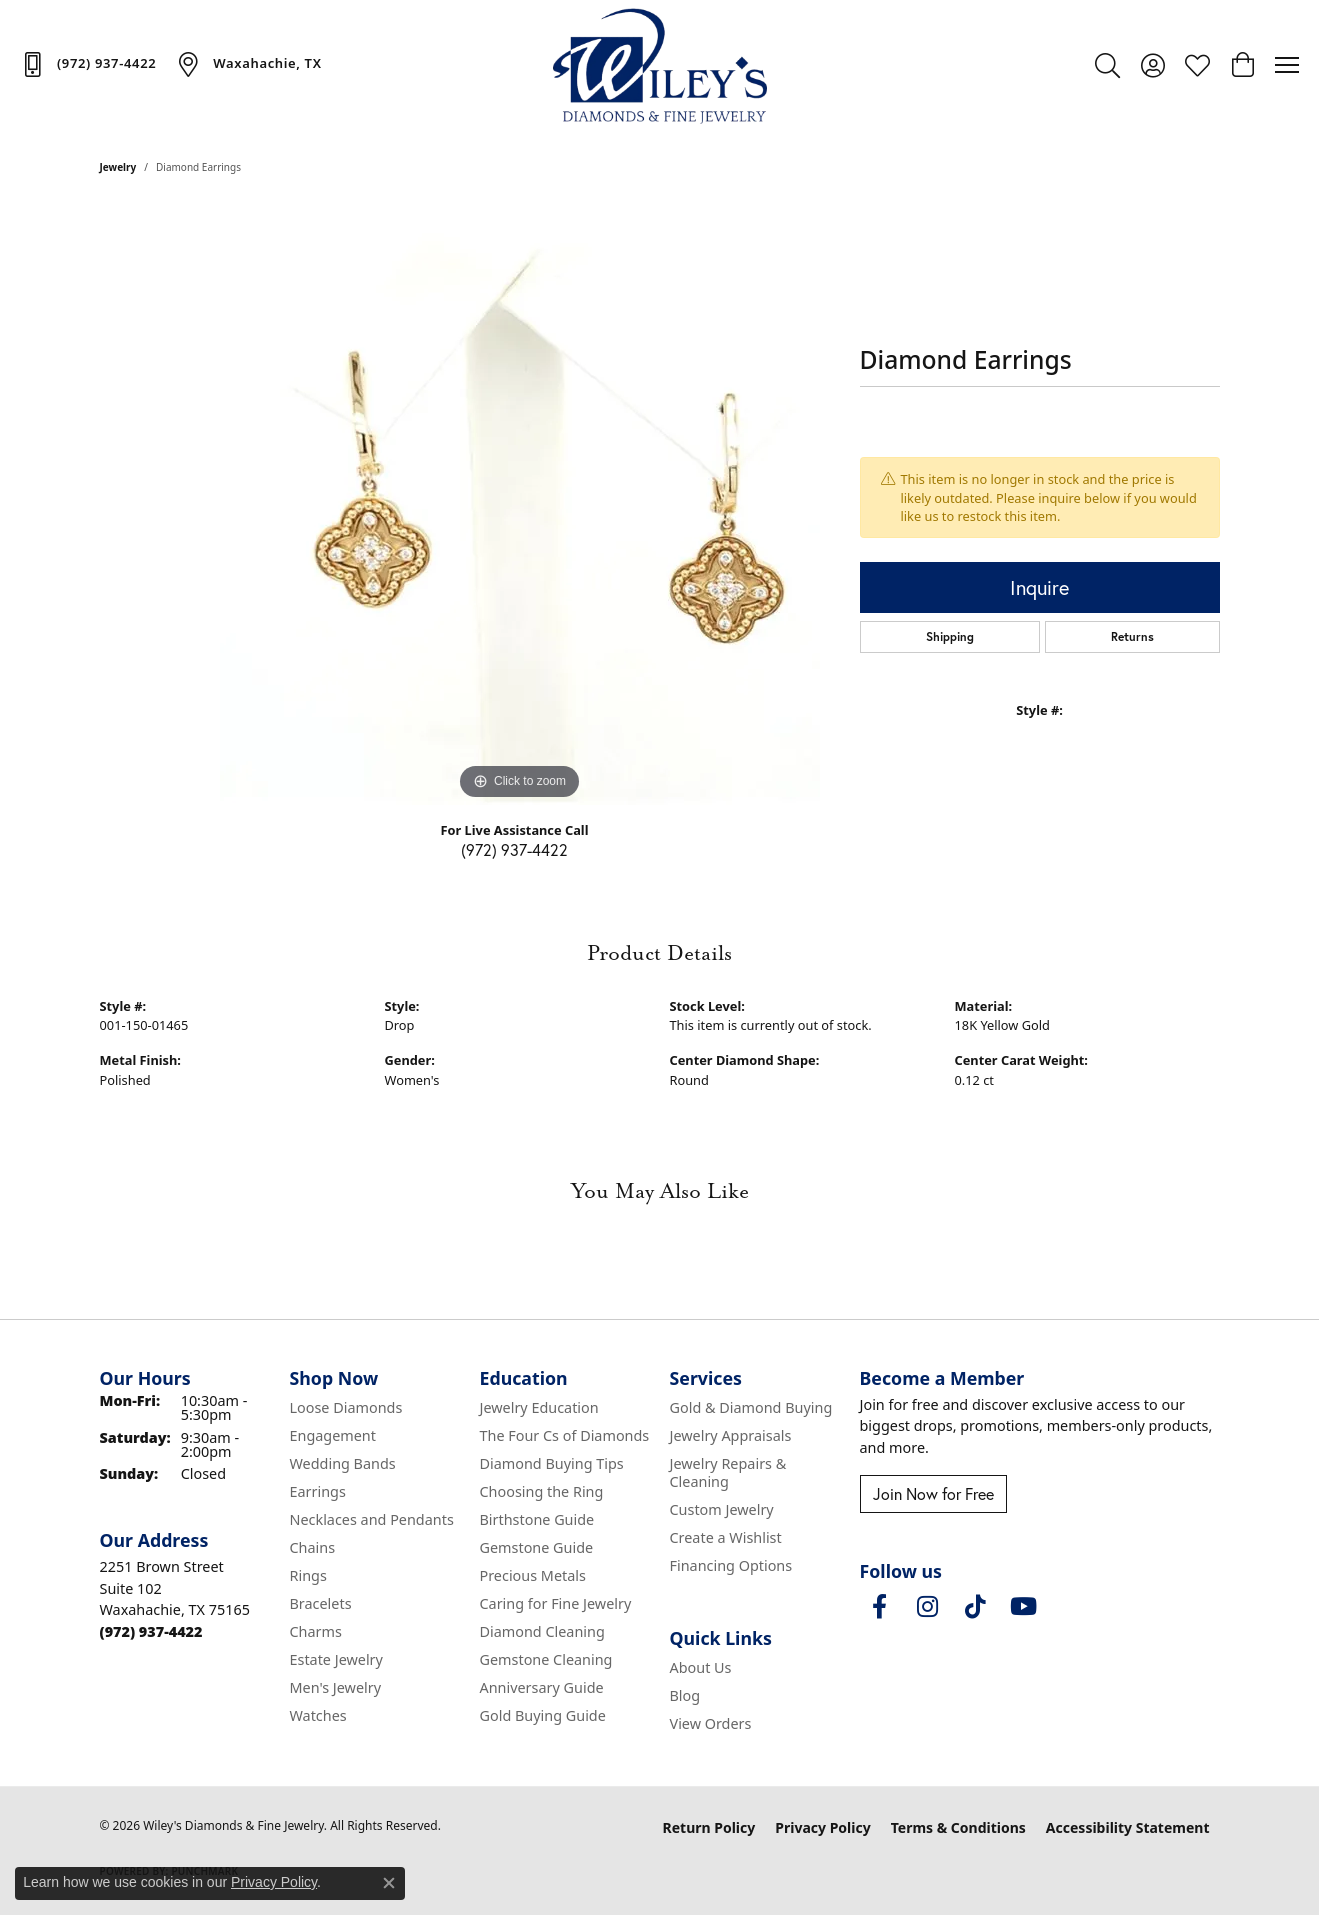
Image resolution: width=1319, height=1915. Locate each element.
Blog (685, 1695)
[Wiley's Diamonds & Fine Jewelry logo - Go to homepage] (659, 65)
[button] (1107, 65)
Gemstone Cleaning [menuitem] (546, 1659)
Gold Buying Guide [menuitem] (543, 1715)
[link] (88, 64)
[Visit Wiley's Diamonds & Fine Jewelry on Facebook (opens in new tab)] (880, 1607)
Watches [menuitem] (318, 1715)
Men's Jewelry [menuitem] (336, 1687)
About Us (701, 1667)
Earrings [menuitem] (318, 1491)
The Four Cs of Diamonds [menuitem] (565, 1435)
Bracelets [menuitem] (321, 1603)
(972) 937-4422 (514, 849)
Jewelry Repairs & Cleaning (728, 1472)
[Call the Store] (151, 1631)
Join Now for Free (933, 1493)
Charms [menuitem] (316, 1631)
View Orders (711, 1723)
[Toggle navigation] (1287, 65)
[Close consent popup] (389, 1883)
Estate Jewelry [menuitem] (336, 1659)
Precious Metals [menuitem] (533, 1575)
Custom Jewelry (722, 1509)
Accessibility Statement (1128, 1827)
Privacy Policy (822, 1827)
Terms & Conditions (958, 1827)
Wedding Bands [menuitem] (343, 1463)
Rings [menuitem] (308, 1575)
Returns (1132, 636)
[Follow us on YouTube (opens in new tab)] (1024, 1607)
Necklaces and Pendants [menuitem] (372, 1519)
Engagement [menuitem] (333, 1435)
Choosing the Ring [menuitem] (542, 1491)
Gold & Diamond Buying (751, 1407)
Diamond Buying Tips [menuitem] (552, 1463)
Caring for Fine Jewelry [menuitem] (556, 1603)
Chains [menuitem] (313, 1547)
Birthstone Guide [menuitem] (537, 1519)
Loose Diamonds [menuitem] (346, 1407)
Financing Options (731, 1565)
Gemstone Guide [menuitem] (537, 1547)
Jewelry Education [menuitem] (539, 1407)
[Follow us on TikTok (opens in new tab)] (976, 1607)
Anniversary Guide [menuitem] (542, 1687)
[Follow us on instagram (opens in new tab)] (928, 1607)
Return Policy (709, 1827)
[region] (520, 505)
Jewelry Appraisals (731, 1435)
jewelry (118, 167)
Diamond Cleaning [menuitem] (542, 1631)
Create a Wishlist (726, 1537)
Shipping (950, 636)
